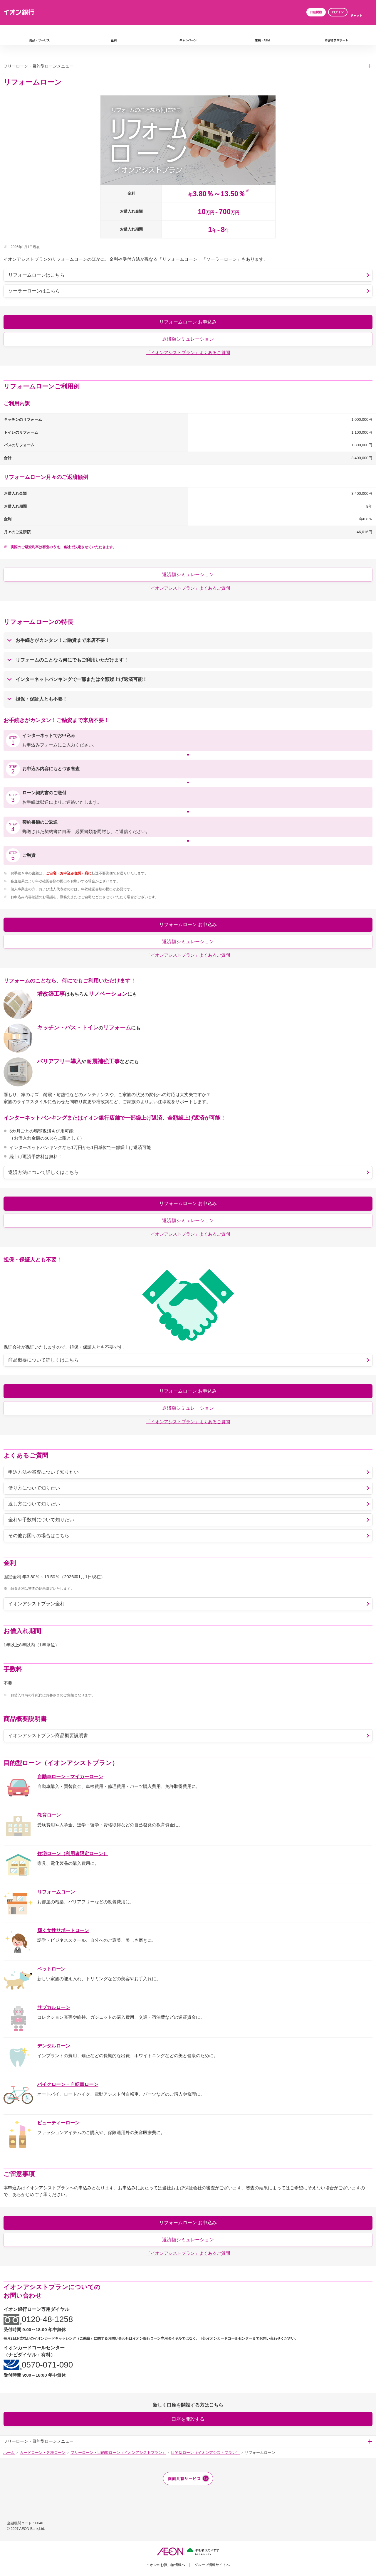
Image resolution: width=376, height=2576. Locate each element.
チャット (356, 15)
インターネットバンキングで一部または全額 (81, 679)
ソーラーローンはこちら (34, 290)
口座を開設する (188, 2419)
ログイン (338, 12)
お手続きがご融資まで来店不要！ (63, 640)
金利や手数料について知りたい (41, 1519)
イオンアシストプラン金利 (36, 1603)
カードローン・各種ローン (43, 2452)
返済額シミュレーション (188, 338)
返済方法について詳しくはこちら (43, 1172)
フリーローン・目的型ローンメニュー (38, 66)
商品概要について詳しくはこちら (43, 1359)
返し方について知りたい (34, 1503)
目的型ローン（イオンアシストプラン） (205, 2452)
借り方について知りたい (34, 1487)
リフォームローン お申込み (188, 321)
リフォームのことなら (72, 659)
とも (41, 698)
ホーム (9, 2452)
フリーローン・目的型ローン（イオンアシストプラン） (118, 2452)
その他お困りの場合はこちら (38, 1535)
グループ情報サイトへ (212, 2565)
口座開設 (316, 12)
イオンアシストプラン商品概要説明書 (48, 1735)
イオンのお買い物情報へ (165, 2565)
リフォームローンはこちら (36, 274)
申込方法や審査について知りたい (43, 1472)
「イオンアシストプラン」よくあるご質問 (188, 352)
